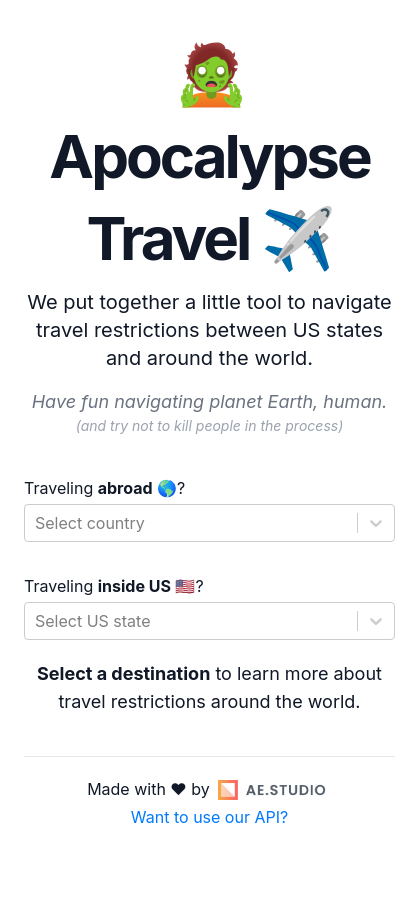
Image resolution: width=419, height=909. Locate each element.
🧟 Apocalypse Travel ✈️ (209, 155)
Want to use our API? (209, 817)
